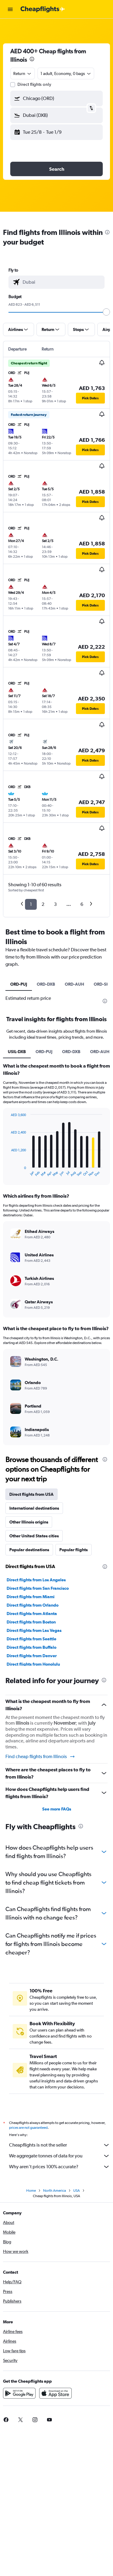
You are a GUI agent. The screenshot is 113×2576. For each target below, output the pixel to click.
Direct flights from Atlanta (32, 1613)
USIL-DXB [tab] (17, 1051)
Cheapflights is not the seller (59, 2145)
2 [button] (43, 904)
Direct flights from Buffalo (31, 1647)
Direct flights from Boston (31, 1622)
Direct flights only (34, 84)
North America (54, 2190)
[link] (20, 2419)
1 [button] (31, 904)
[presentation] (32, 59)
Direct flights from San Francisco (38, 1588)
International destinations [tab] (34, 1508)
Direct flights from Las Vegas (34, 1630)
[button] (10, 9)
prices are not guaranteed (28, 2127)
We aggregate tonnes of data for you (59, 2156)
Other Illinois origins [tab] (28, 1522)
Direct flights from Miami (31, 1596)
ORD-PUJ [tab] (18, 984)
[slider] (106, 312)
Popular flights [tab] (73, 1549)
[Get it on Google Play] (19, 2393)
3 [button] (55, 904)
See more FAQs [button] (56, 1809)
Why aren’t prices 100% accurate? (59, 2166)
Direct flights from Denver (32, 1655)
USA (76, 2190)
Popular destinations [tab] (29, 1549)
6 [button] (81, 904)
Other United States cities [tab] (34, 1535)
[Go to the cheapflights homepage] (42, 9)
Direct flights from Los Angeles (36, 1579)
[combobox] (22, 73)
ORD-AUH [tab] (74, 984)
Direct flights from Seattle (31, 1638)
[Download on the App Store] (55, 2393)
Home (31, 2190)
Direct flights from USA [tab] (31, 1494)
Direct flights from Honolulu (33, 1664)
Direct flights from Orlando (32, 1605)
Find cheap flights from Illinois (40, 1757)
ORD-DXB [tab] (46, 984)
